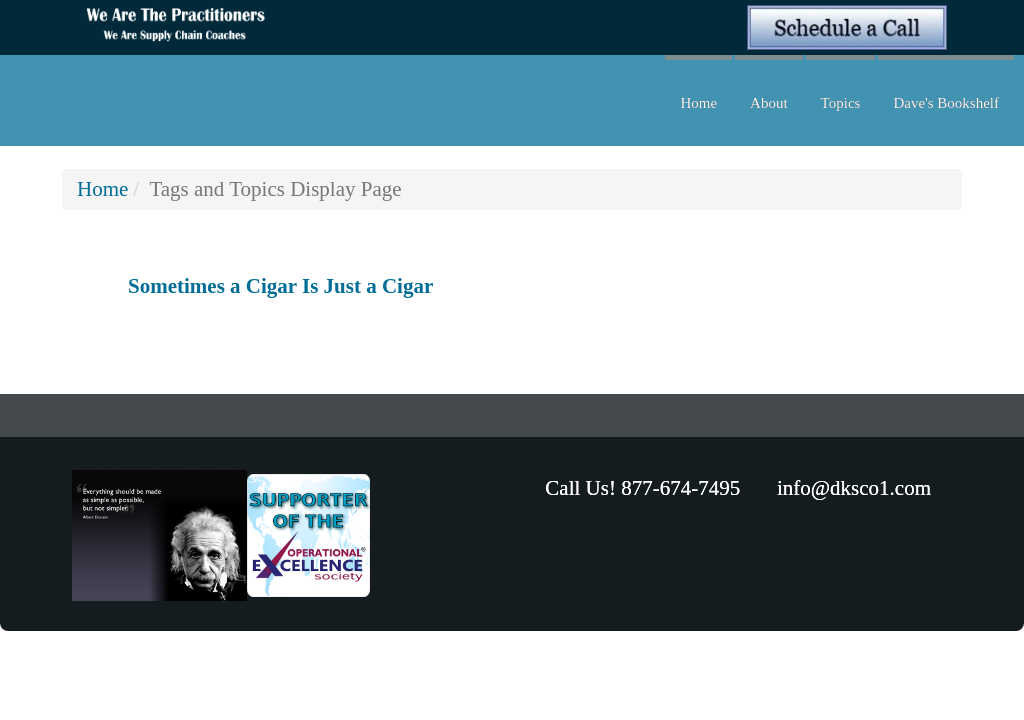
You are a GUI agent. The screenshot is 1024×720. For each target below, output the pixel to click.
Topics (841, 103)
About (769, 103)
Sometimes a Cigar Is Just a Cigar (280, 286)
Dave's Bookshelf (946, 103)
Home (698, 103)
